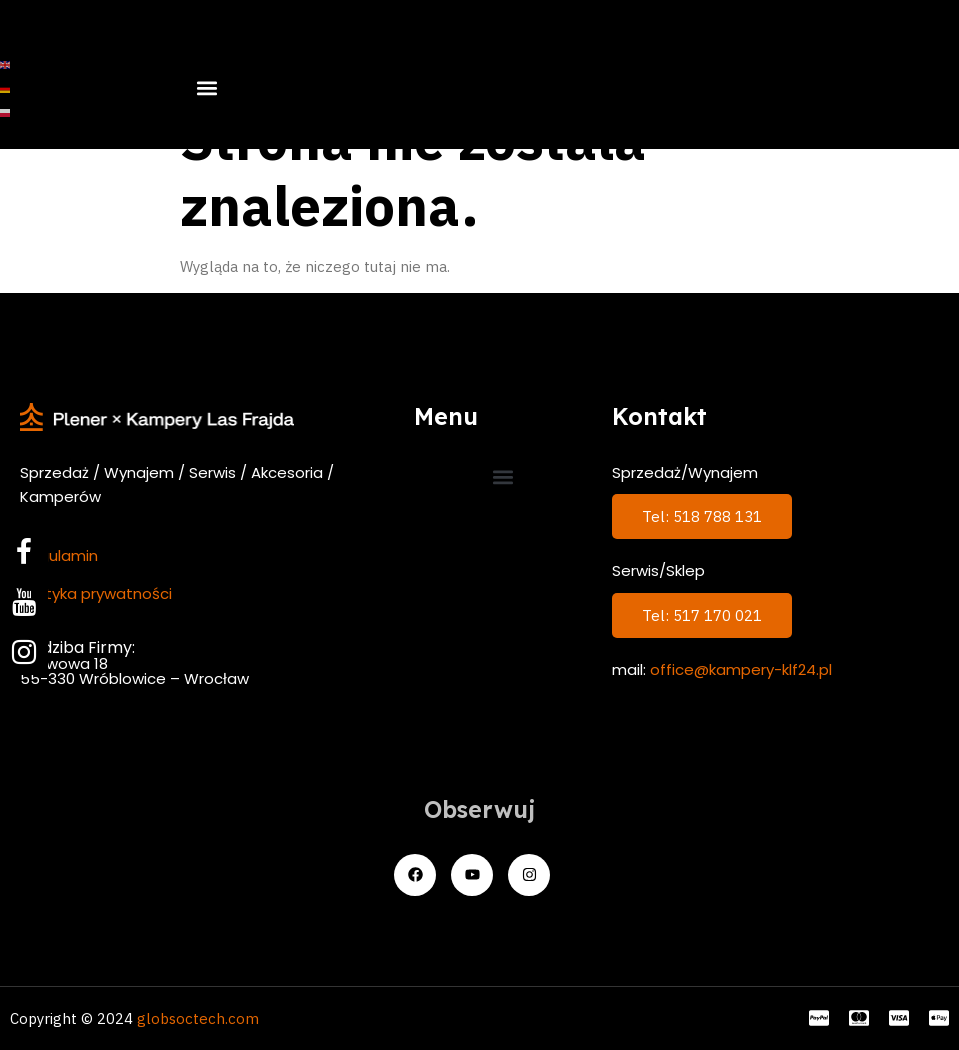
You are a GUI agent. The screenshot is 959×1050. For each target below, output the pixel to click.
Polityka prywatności (96, 593)
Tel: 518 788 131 (702, 516)
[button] (206, 88)
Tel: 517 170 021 (702, 615)
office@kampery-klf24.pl (741, 669)
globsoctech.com (198, 1018)
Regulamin (59, 555)
